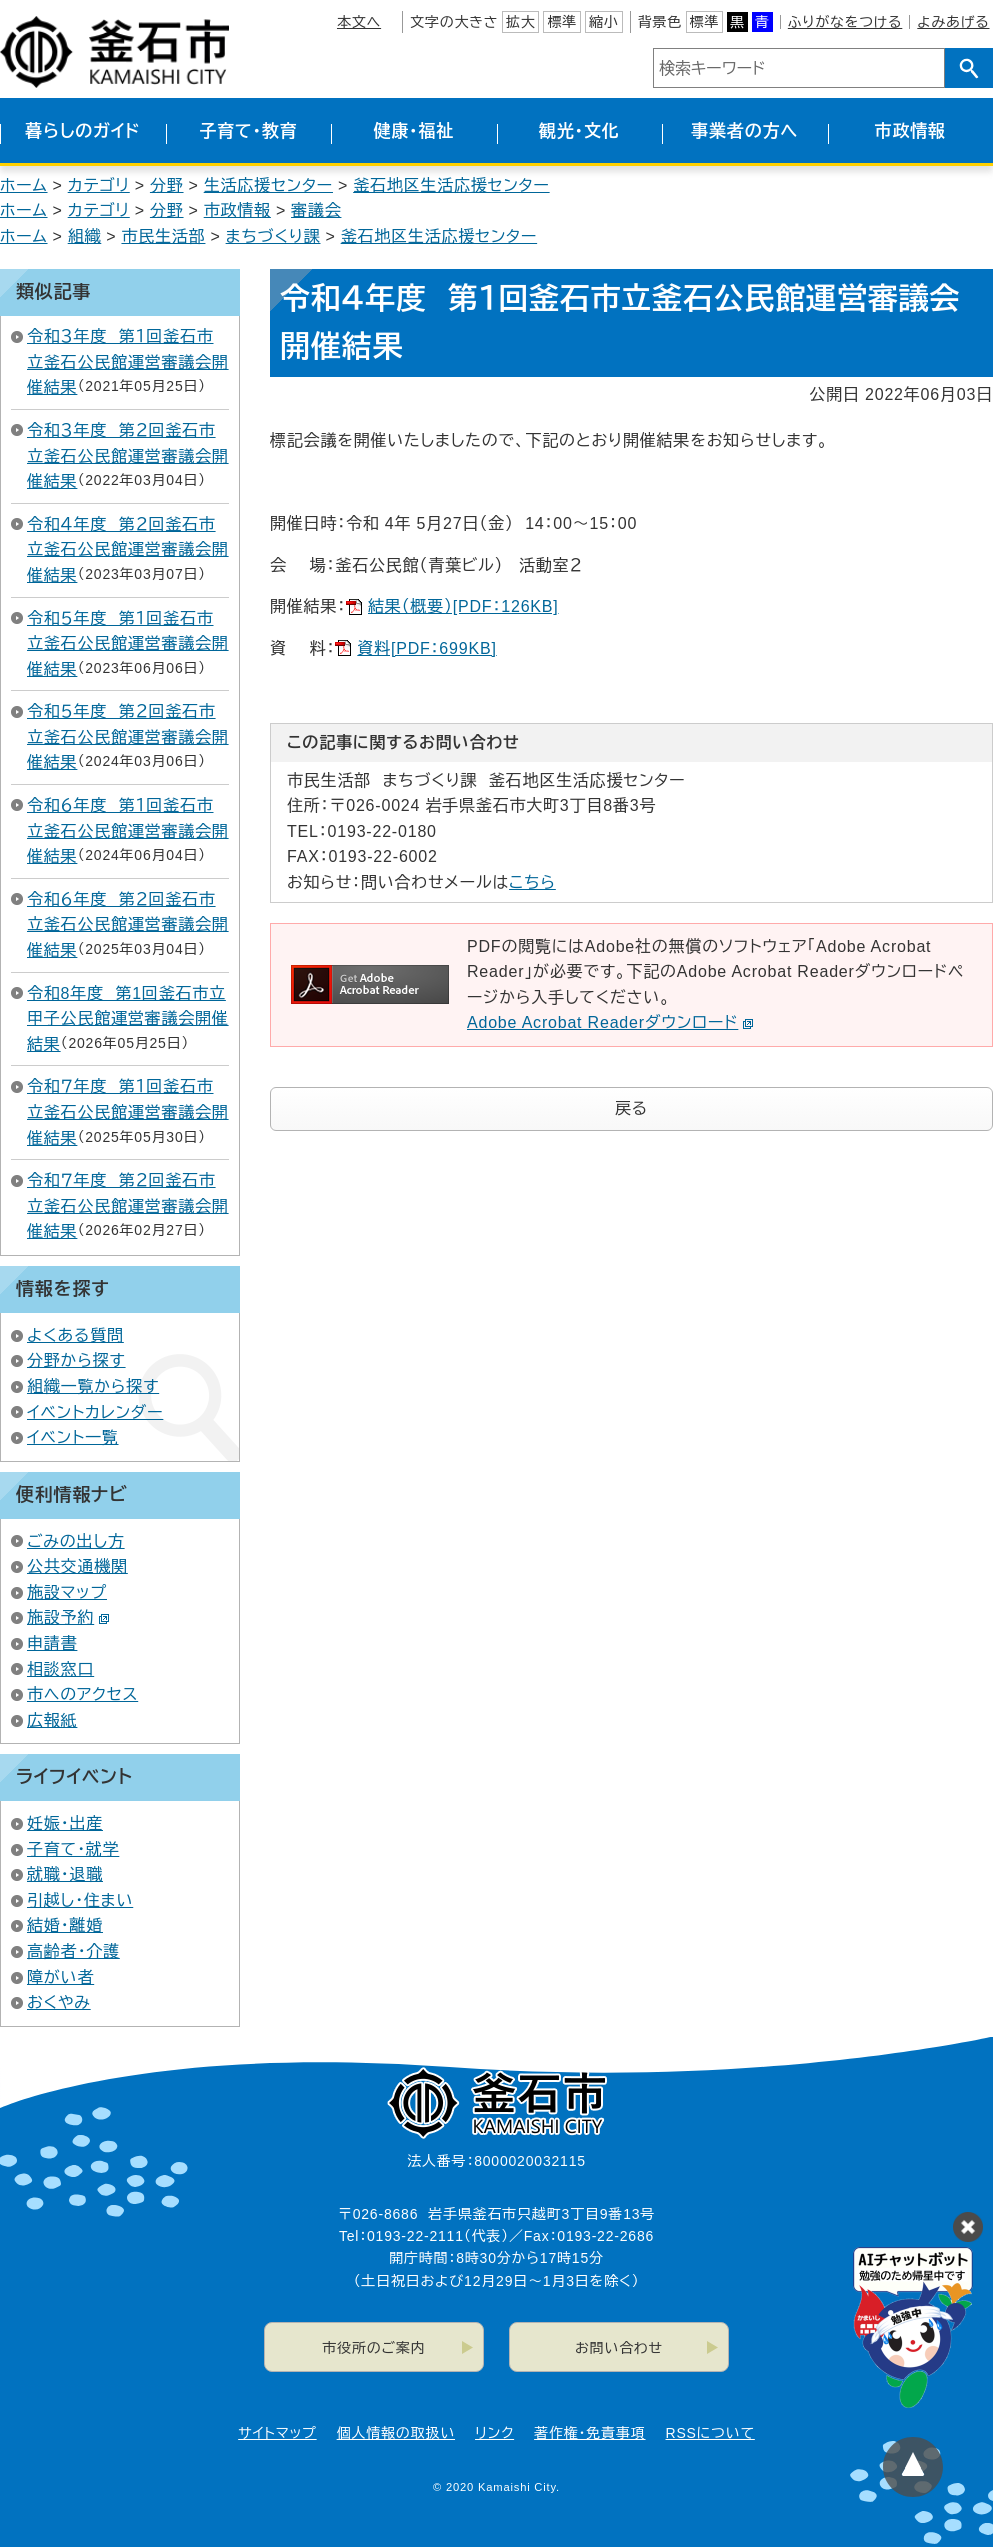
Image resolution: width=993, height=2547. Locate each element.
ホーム (24, 185)
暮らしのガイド (82, 131)
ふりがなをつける (845, 22)
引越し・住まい (80, 1900)
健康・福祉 (414, 131)
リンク (494, 2433)
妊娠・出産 (65, 1823)
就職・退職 (65, 1874)
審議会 (316, 210)
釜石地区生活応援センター (451, 185)
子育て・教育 (248, 131)
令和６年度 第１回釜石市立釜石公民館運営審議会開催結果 (128, 831)
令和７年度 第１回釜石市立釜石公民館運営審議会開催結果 (128, 1112)
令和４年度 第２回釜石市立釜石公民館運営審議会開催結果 (128, 550)
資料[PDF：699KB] (426, 648)
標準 (562, 22)
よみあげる (953, 22)
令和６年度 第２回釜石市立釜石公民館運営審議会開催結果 (128, 925)
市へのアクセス (82, 1694)
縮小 (604, 22)
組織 (85, 236)
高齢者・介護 (73, 1951)
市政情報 (910, 131)
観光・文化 (579, 131)
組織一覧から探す (93, 1386)
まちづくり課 (273, 236)
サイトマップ (277, 2433)
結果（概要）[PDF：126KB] (463, 606)
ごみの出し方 (76, 1541)
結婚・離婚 (65, 1925)
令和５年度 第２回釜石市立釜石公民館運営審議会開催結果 (128, 737)
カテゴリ (99, 185)
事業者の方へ (744, 131)
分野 (167, 185)
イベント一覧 (73, 1437)
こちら (532, 882)
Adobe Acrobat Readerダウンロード (610, 1022)
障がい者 (60, 1977)
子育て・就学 (73, 1849)
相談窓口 (60, 1669)
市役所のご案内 (373, 2348)
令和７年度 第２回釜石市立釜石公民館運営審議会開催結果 (128, 1206)
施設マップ (67, 1592)
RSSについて (710, 2433)
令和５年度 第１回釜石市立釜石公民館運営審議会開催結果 (128, 644)
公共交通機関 (77, 1566)
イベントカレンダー (95, 1412)
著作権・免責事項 (589, 2433)
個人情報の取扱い (396, 2433)
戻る (631, 1108)
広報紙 (52, 1720)
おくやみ (59, 2002)
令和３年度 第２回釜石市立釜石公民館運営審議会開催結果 (128, 456)
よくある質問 (75, 1335)
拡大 (521, 22)
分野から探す (76, 1360)
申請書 (52, 1643)
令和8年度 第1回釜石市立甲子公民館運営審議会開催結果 (128, 1019)
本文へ (359, 22)
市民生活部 (163, 236)
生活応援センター (268, 185)
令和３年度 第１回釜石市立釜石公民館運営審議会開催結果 (128, 362)
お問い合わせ (619, 2348)
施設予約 (68, 1617)
